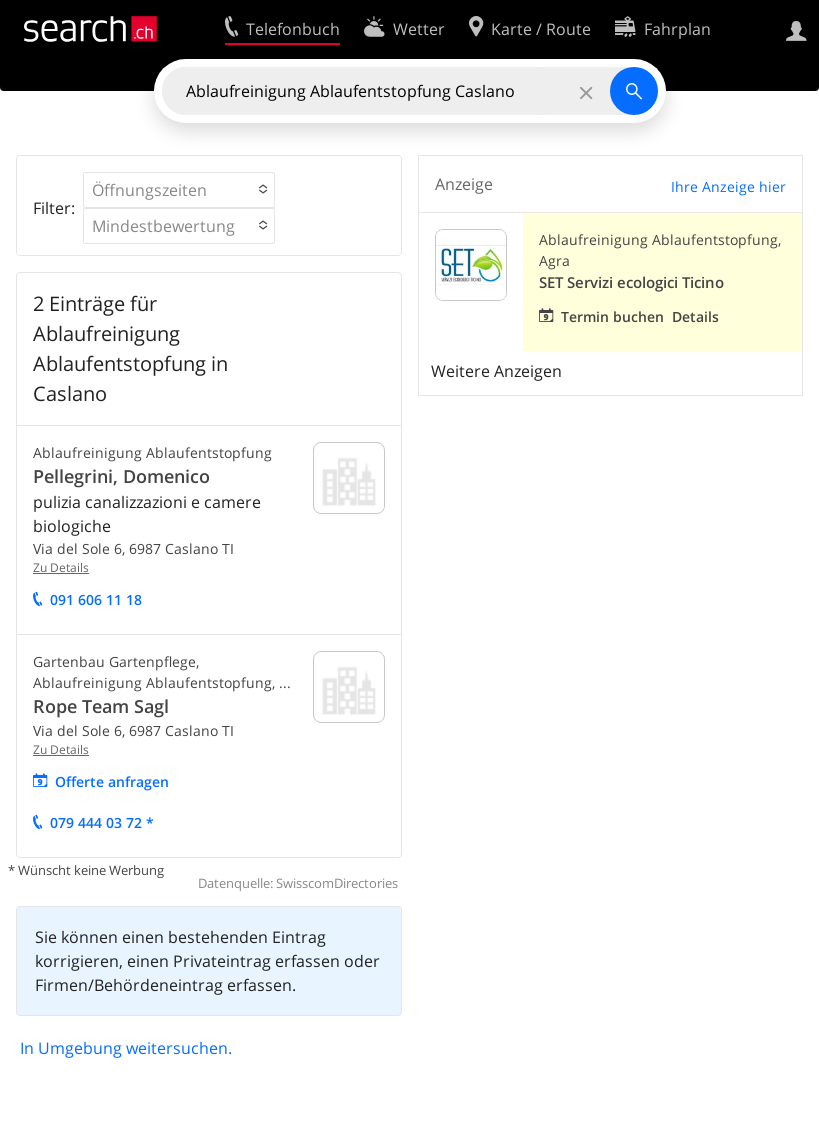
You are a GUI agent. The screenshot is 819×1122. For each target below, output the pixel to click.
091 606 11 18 (96, 599)
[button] (179, 190)
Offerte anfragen (112, 781)
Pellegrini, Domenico (121, 476)
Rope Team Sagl (101, 706)
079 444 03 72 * (102, 822)
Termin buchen (612, 316)
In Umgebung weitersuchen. (126, 1048)
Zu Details (61, 567)
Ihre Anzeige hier (728, 186)
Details (695, 316)
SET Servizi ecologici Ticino (631, 282)
